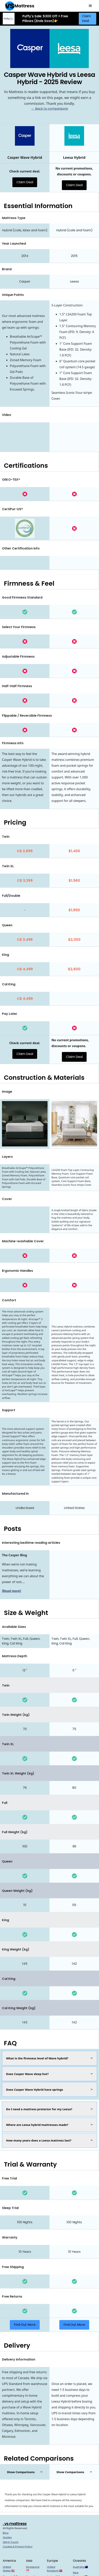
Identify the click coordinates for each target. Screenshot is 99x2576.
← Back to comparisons (49, 108)
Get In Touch (10, 2542)
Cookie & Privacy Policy (17, 2546)
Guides (7, 2537)
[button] (90, 6)
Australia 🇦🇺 (80, 2567)
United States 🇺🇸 (9, 2569)
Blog (5, 2533)
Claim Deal (86, 18)
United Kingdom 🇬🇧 (54, 2569)
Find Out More (25, 2324)
